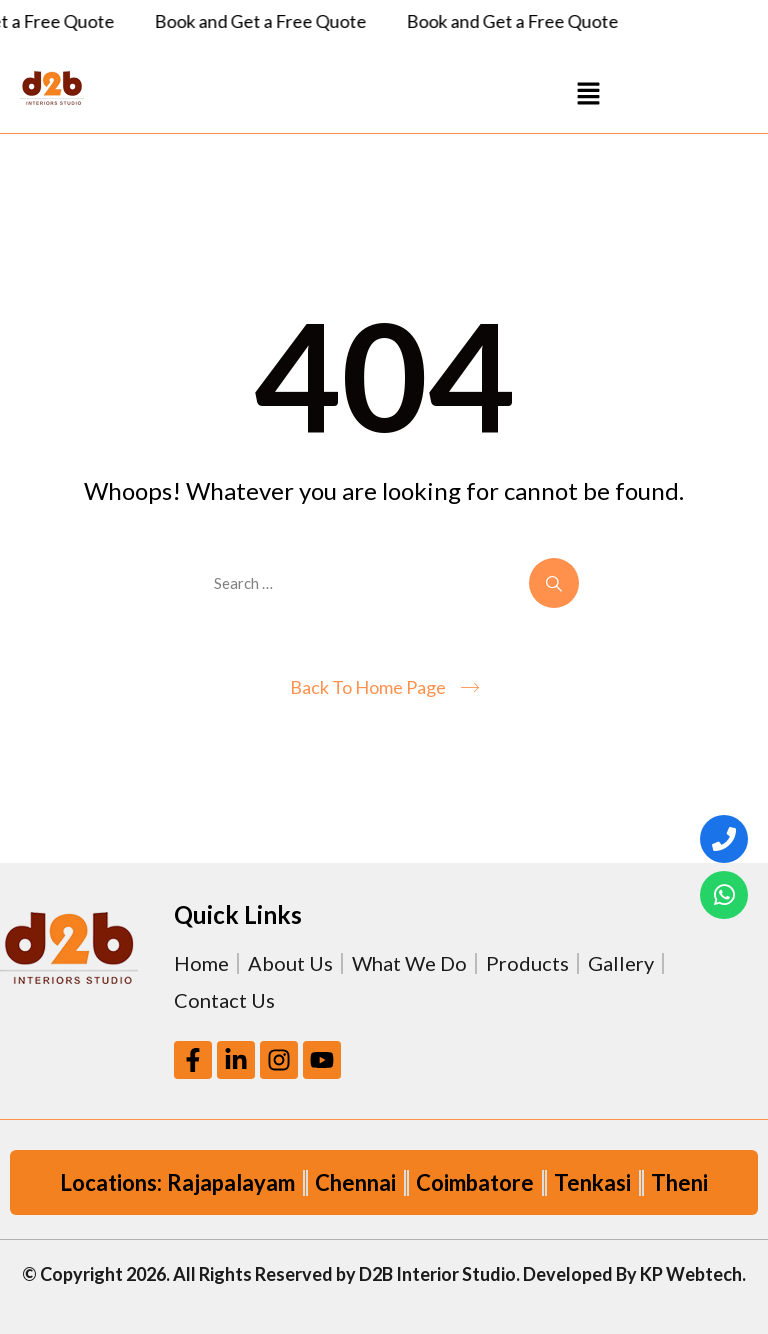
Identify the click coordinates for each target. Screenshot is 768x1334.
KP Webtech (691, 1274)
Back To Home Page (368, 687)
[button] (588, 92)
